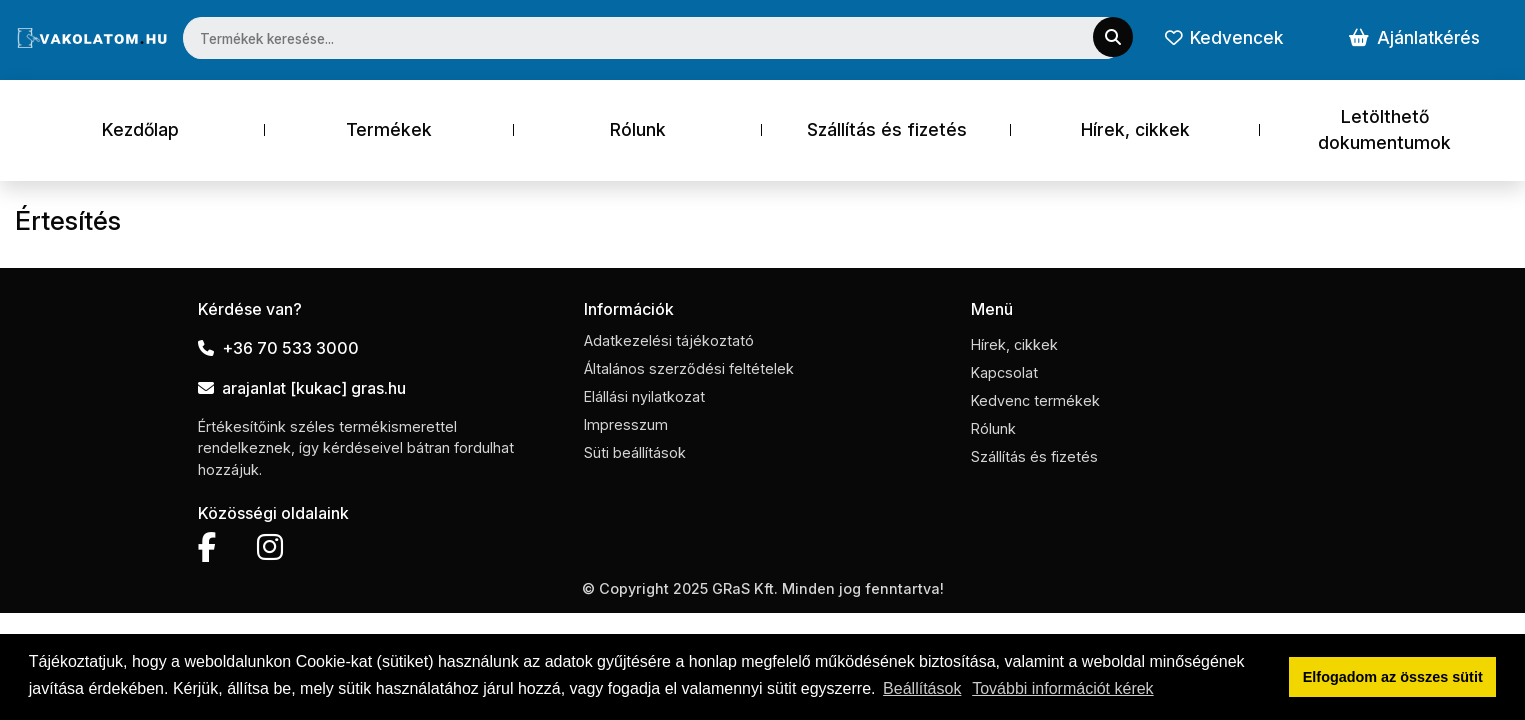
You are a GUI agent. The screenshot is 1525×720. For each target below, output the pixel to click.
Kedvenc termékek (1035, 400)
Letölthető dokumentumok (1384, 129)
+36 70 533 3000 (278, 348)
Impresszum (626, 424)
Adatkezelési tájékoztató (669, 340)
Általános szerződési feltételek (689, 368)
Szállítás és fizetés (887, 129)
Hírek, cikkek (1135, 129)
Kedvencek (1224, 37)
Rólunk (638, 129)
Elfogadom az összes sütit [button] (1393, 677)
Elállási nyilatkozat (644, 396)
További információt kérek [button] (1062, 688)
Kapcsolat (1004, 372)
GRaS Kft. (745, 588)
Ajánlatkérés (1414, 37)
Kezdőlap (140, 129)
